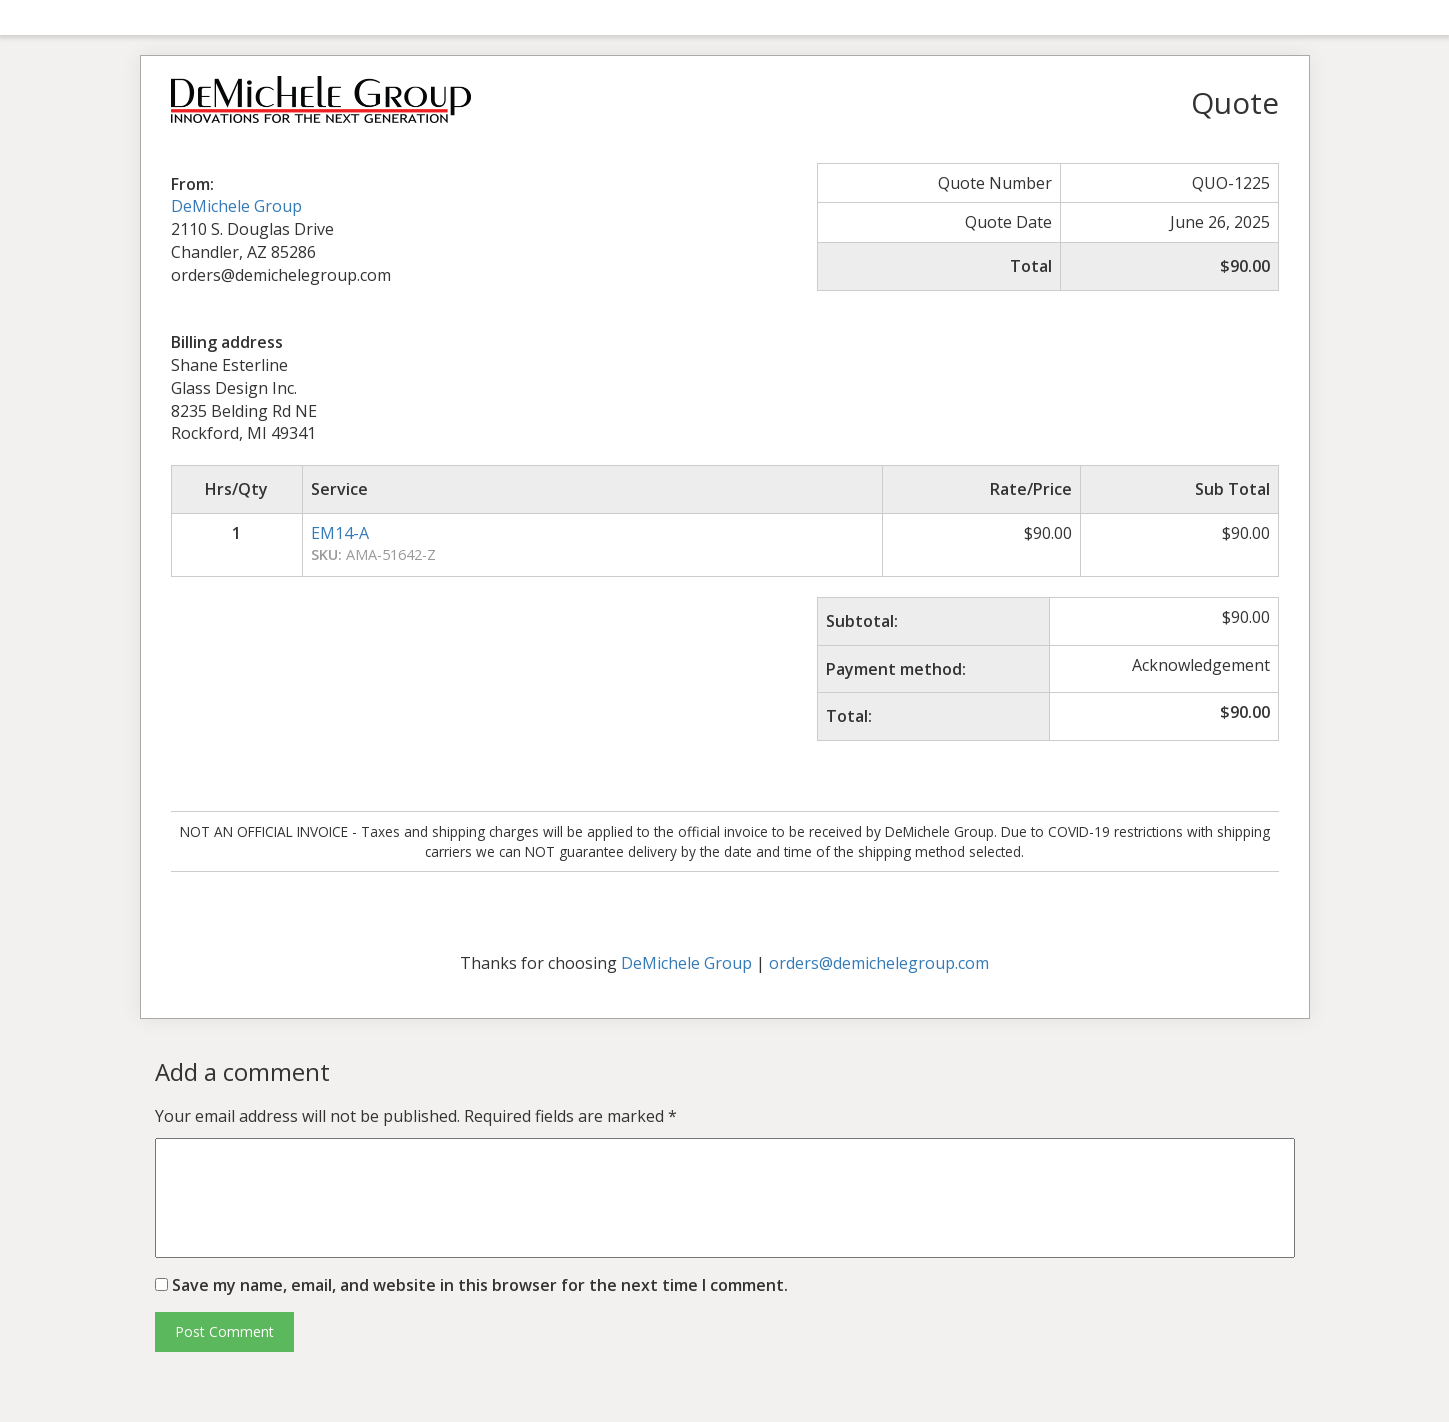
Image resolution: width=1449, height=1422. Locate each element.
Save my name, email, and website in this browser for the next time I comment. (480, 1285)
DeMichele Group (236, 206)
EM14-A (340, 533)
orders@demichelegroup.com (879, 963)
